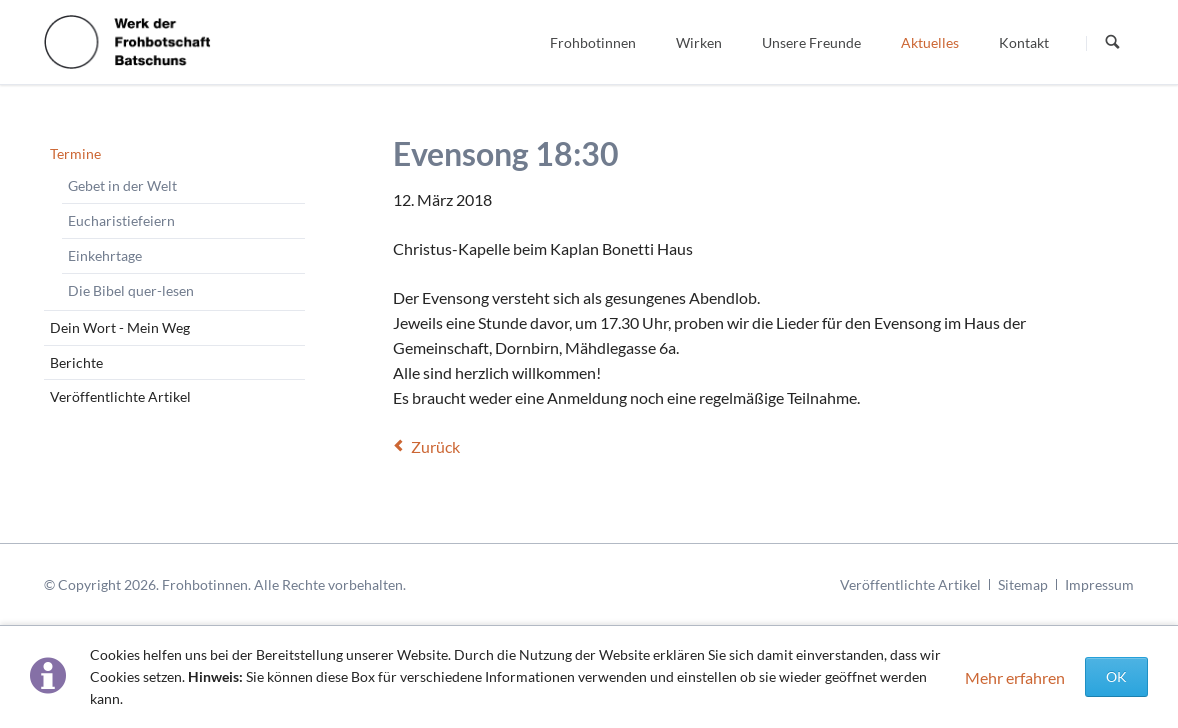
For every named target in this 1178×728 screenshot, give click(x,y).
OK (1116, 676)
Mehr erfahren (1015, 677)
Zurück (435, 446)
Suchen (1113, 43)
